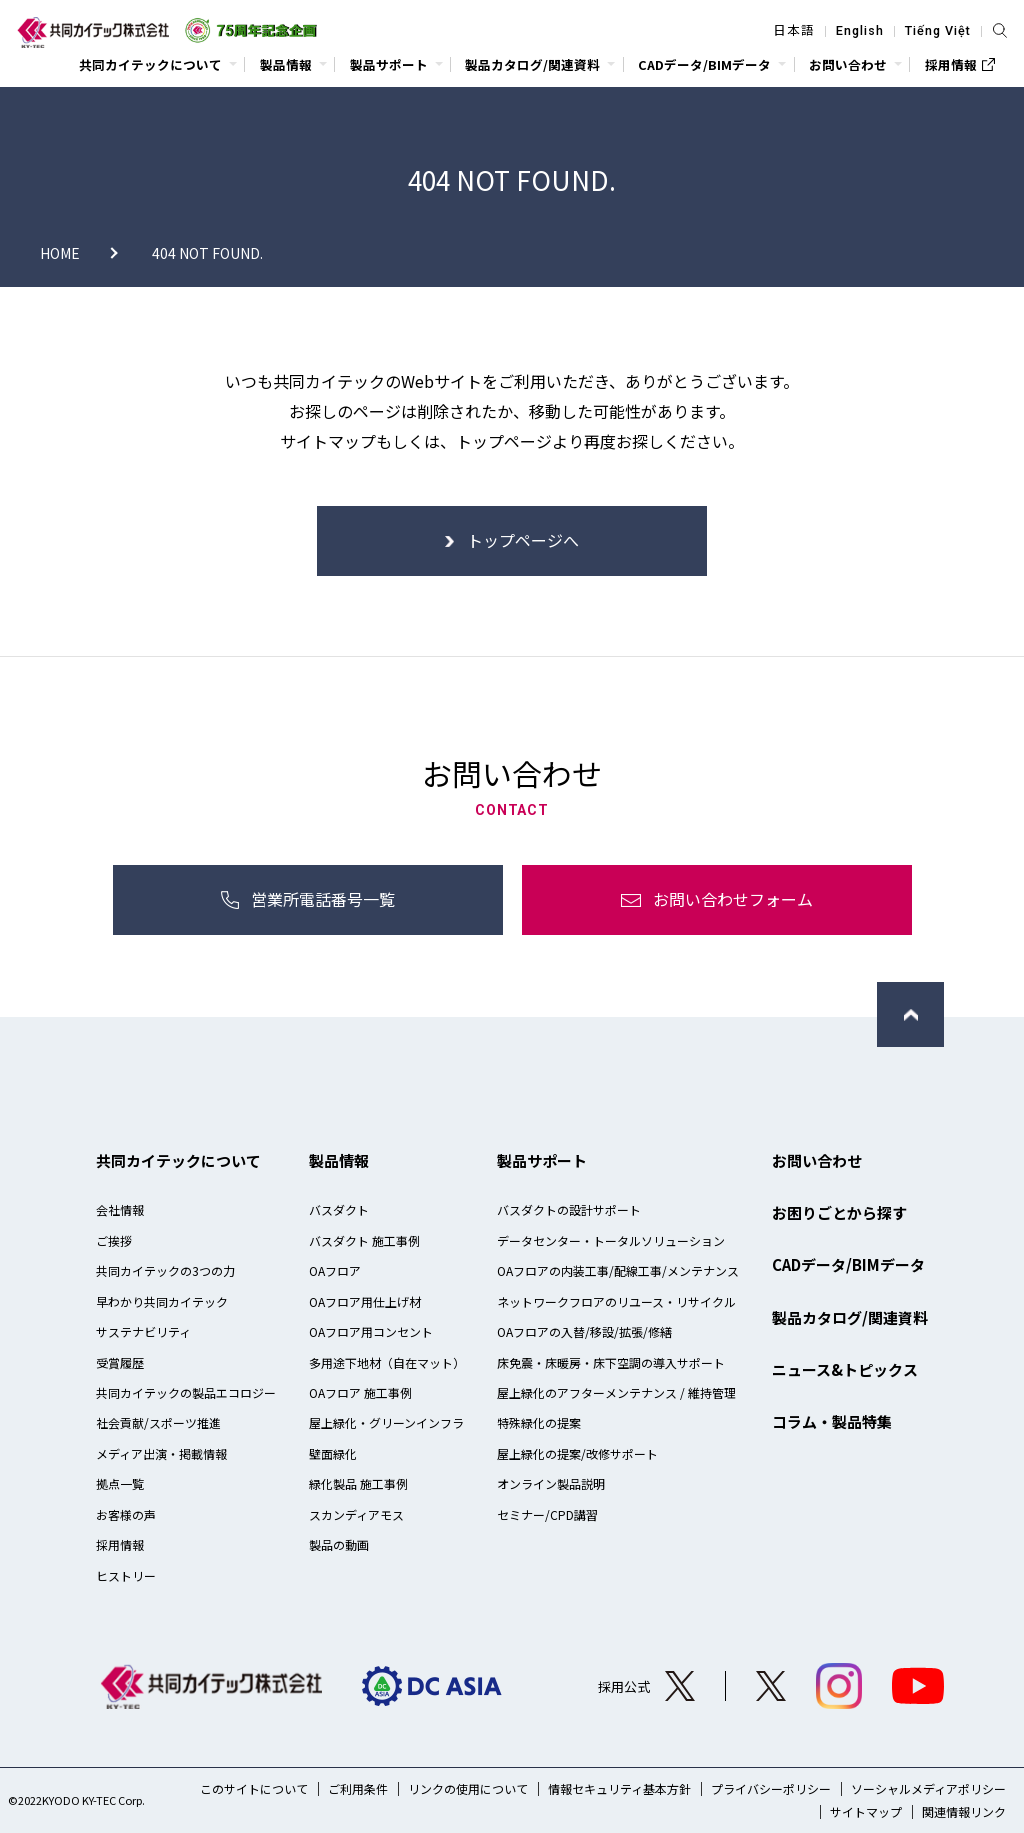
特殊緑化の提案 (539, 1422)
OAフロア (335, 1270)
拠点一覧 (120, 1483)
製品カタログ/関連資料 (850, 1317)
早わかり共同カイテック (162, 1301)
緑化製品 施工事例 (358, 1483)
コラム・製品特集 (832, 1421)
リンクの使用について (468, 1788)
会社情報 (120, 1209)
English (860, 31)
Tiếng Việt (938, 31)
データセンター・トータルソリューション (611, 1240)
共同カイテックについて (178, 1160)
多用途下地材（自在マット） (387, 1362)
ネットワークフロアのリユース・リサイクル (616, 1301)
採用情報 (120, 1544)
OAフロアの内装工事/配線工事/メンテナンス (618, 1270)
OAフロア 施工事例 (360, 1392)
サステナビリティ (143, 1331)
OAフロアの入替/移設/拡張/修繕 (584, 1331)
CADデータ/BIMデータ (848, 1264)
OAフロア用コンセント (371, 1331)
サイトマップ (866, 1811)
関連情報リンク (964, 1811)
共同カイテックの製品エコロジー (186, 1392)
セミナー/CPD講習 (547, 1514)
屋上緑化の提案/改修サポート (577, 1453)
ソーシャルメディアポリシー (928, 1788)
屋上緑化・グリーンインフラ (386, 1422)
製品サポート (542, 1160)
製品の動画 (339, 1544)
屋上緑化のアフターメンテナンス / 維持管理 (616, 1392)
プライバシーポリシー (771, 1788)
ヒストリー (126, 1575)
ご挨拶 (114, 1240)
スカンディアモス (356, 1514)
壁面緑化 (333, 1453)
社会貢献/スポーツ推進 (158, 1422)
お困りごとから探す (839, 1212)
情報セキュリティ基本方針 (619, 1788)
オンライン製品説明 (551, 1483)
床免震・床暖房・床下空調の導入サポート (611, 1362)
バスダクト (339, 1209)
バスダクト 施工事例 (364, 1240)
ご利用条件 (358, 1788)
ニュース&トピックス (845, 1369)
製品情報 (339, 1160)
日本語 (794, 31)
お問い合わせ (817, 1160)
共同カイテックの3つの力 (165, 1270)
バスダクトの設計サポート (569, 1209)
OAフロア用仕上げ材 (365, 1301)
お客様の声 (126, 1514)
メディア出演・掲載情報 (161, 1453)
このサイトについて (254, 1788)
